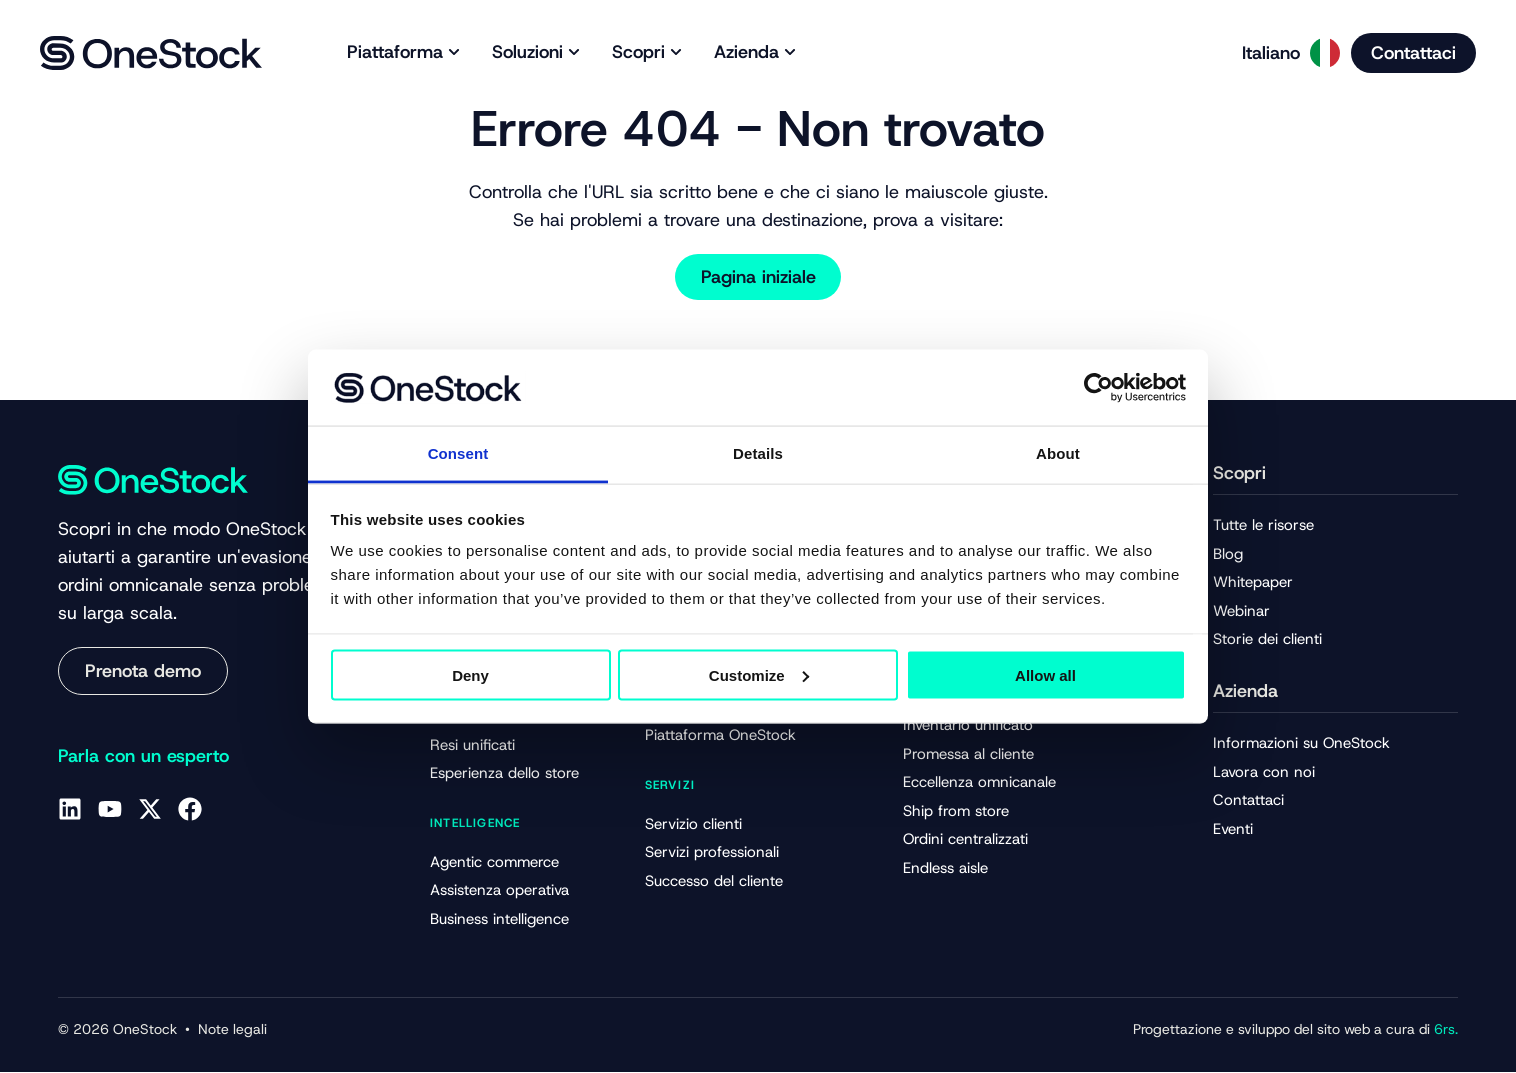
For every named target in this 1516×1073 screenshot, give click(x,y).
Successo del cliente (714, 881)
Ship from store (956, 812)
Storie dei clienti (1267, 640)
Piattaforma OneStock (720, 736)
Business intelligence (499, 919)
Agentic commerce (494, 862)
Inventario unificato (968, 726)
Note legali (232, 1030)
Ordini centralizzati (965, 840)
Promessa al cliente (968, 754)
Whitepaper (1253, 583)
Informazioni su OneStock (1301, 743)
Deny (470, 674)
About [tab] (1058, 453)
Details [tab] (758, 453)
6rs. (1444, 1030)
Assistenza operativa (499, 891)
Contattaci (1248, 801)
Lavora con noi (1264, 772)
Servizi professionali (712, 853)
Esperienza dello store (504, 774)
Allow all (1045, 674)
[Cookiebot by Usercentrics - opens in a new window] (1098, 387)
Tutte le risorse (1263, 525)
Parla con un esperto (143, 756)
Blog (1228, 554)
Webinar (1241, 611)
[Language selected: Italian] (1284, 53)
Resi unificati (472, 745)
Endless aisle (945, 869)
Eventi (1233, 829)
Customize (759, 674)
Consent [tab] (458, 453)
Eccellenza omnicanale (979, 783)
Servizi (670, 785)
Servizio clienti (693, 824)
